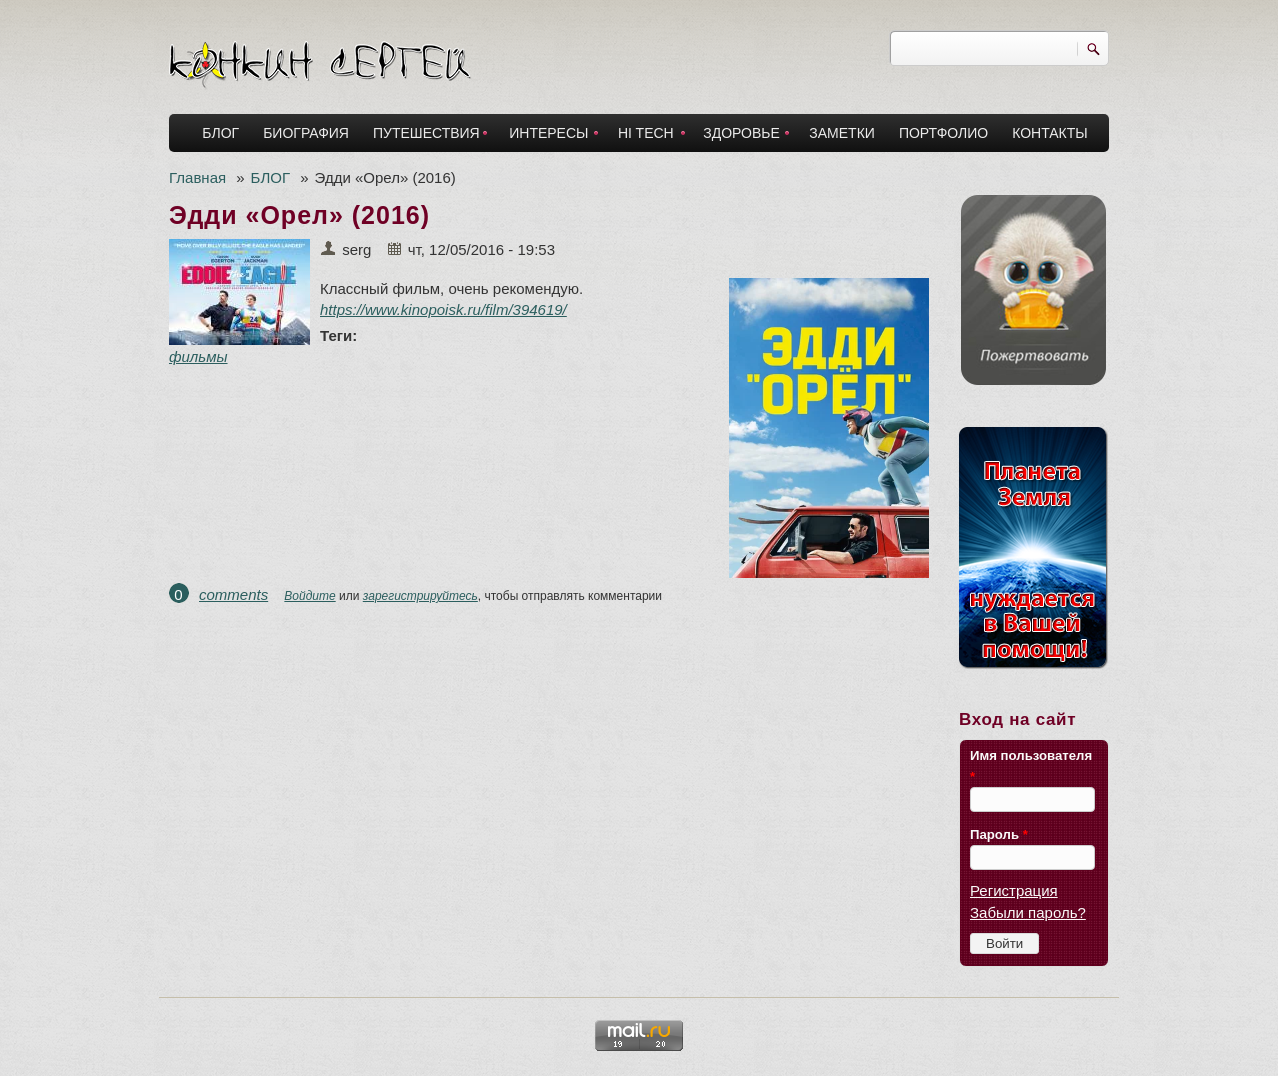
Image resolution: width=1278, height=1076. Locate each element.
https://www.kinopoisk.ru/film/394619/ (443, 309)
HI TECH (646, 133)
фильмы (198, 356)
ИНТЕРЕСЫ (548, 133)
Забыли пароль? (1028, 912)
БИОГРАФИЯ (306, 133)
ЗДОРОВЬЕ (741, 133)
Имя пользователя (1031, 766)
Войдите (309, 596)
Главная (197, 177)
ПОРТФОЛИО (943, 133)
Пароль (999, 834)
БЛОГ (220, 133)
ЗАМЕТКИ (842, 133)
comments (233, 594)
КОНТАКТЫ (1050, 133)
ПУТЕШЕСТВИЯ (426, 133)
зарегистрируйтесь (420, 596)
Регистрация (1014, 890)
